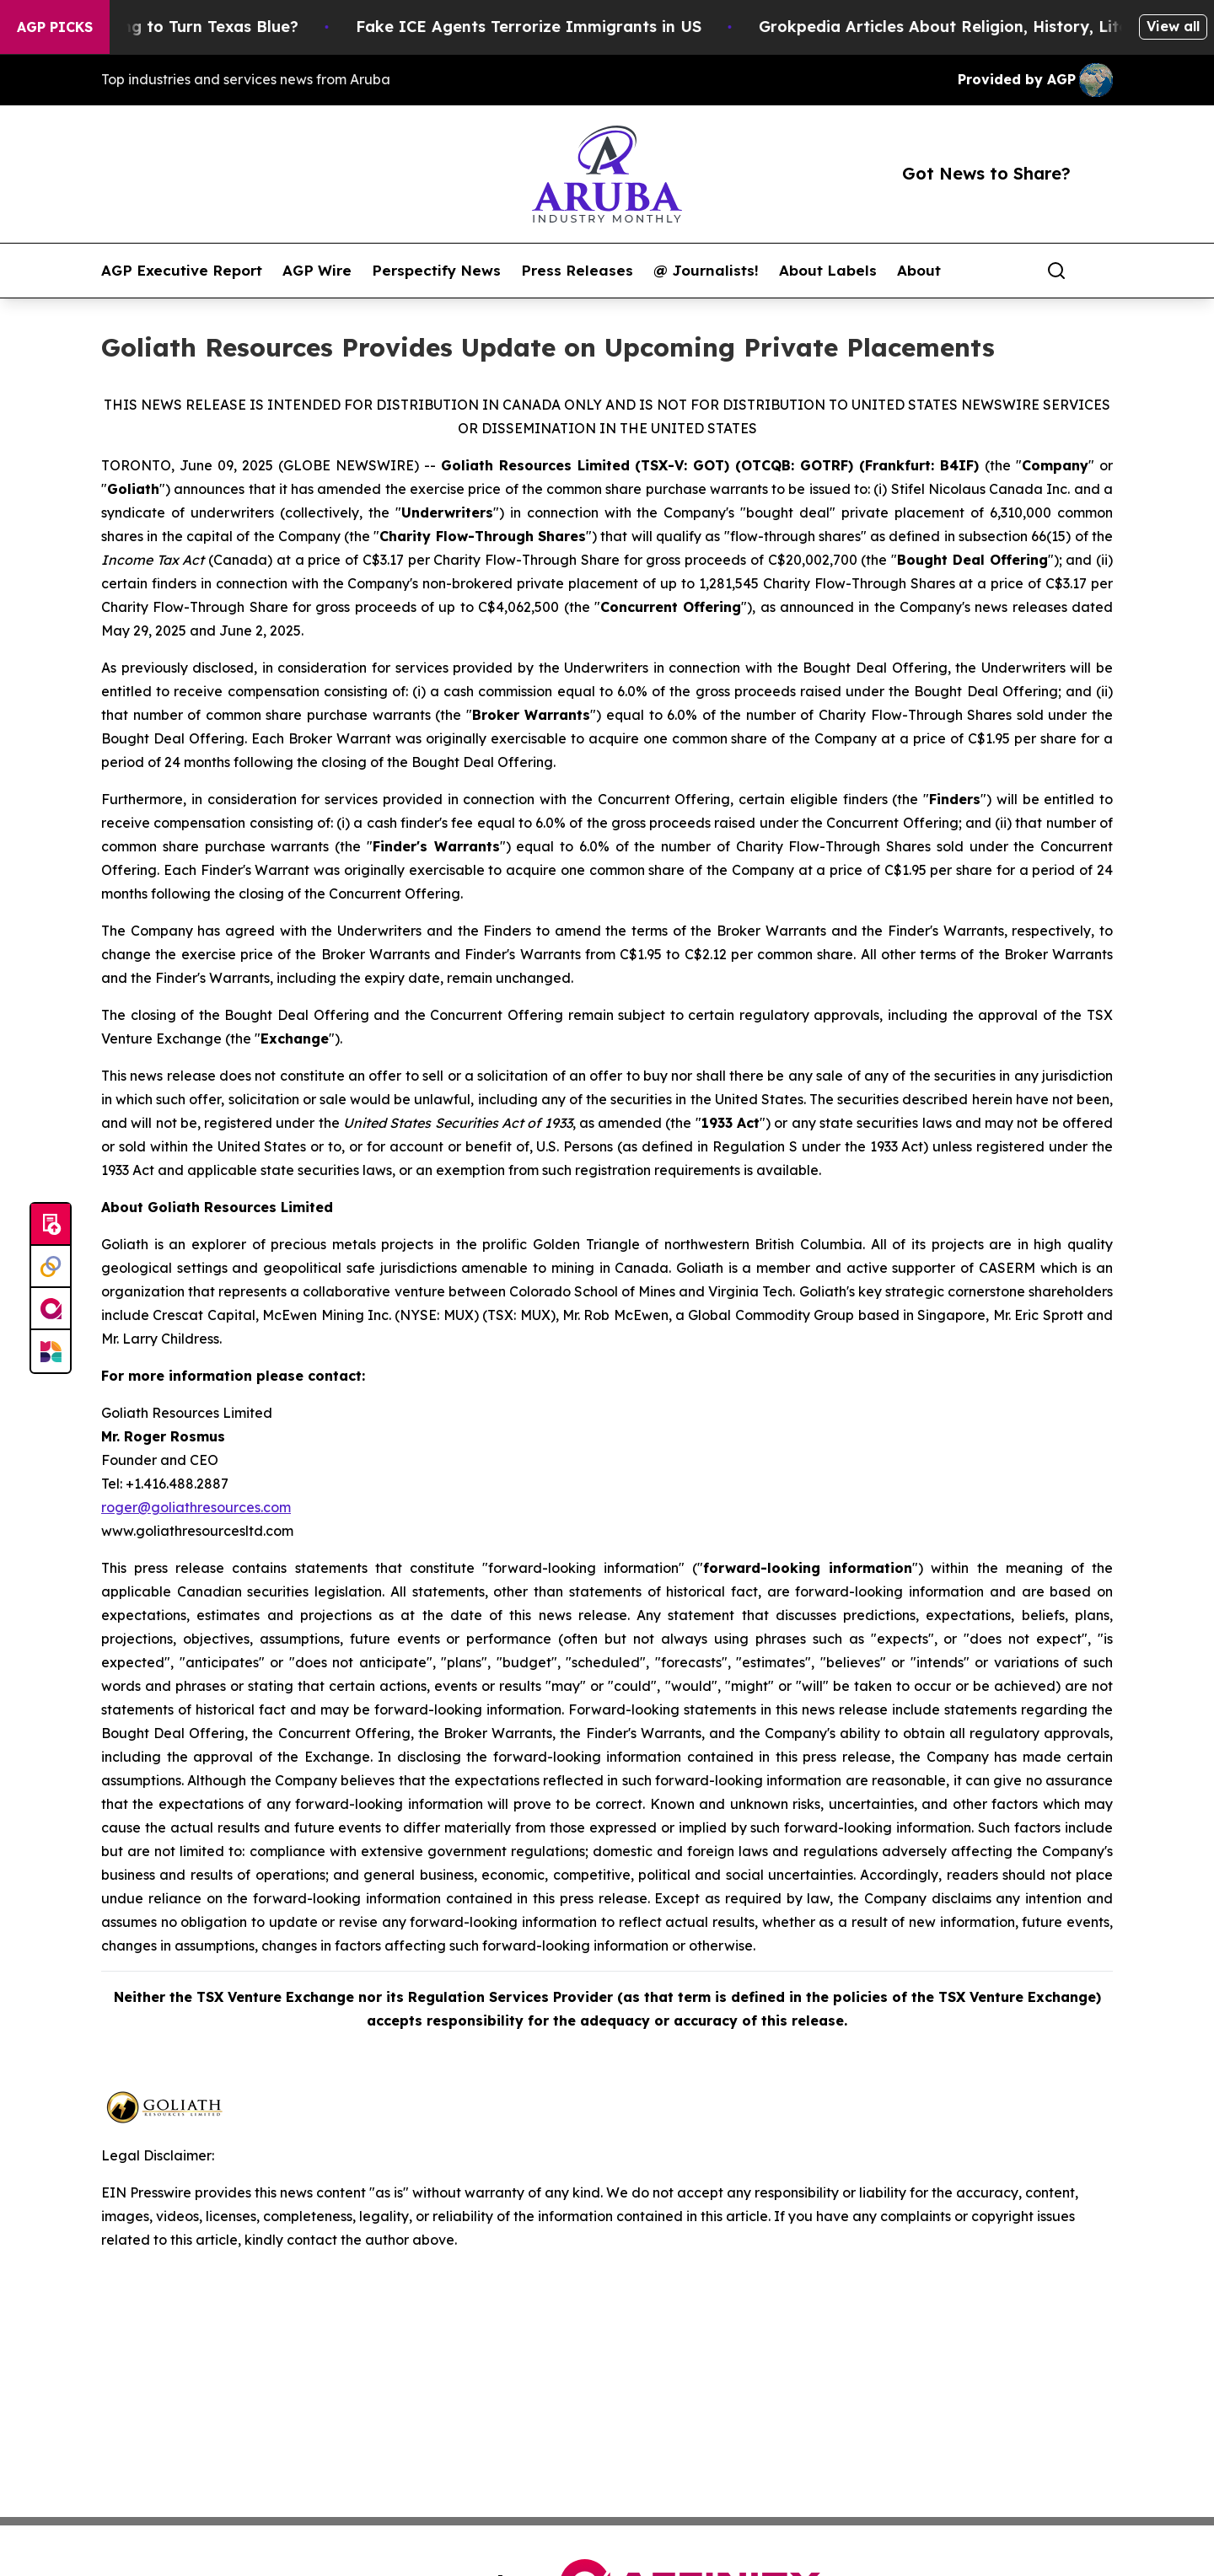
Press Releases (577, 270)
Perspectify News (436, 270)
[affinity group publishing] (50, 1309)
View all (1173, 26)
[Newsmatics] (50, 1351)
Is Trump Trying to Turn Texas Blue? (176, 26)
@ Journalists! (706, 270)
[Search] (1056, 270)
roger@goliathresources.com (196, 1507)
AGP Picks (55, 27)
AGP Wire (317, 270)
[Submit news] (50, 1225)
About (919, 270)
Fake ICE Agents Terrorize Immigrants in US (547, 26)
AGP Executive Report (181, 270)
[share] (1101, 270)
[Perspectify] (50, 1267)
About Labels (828, 270)
